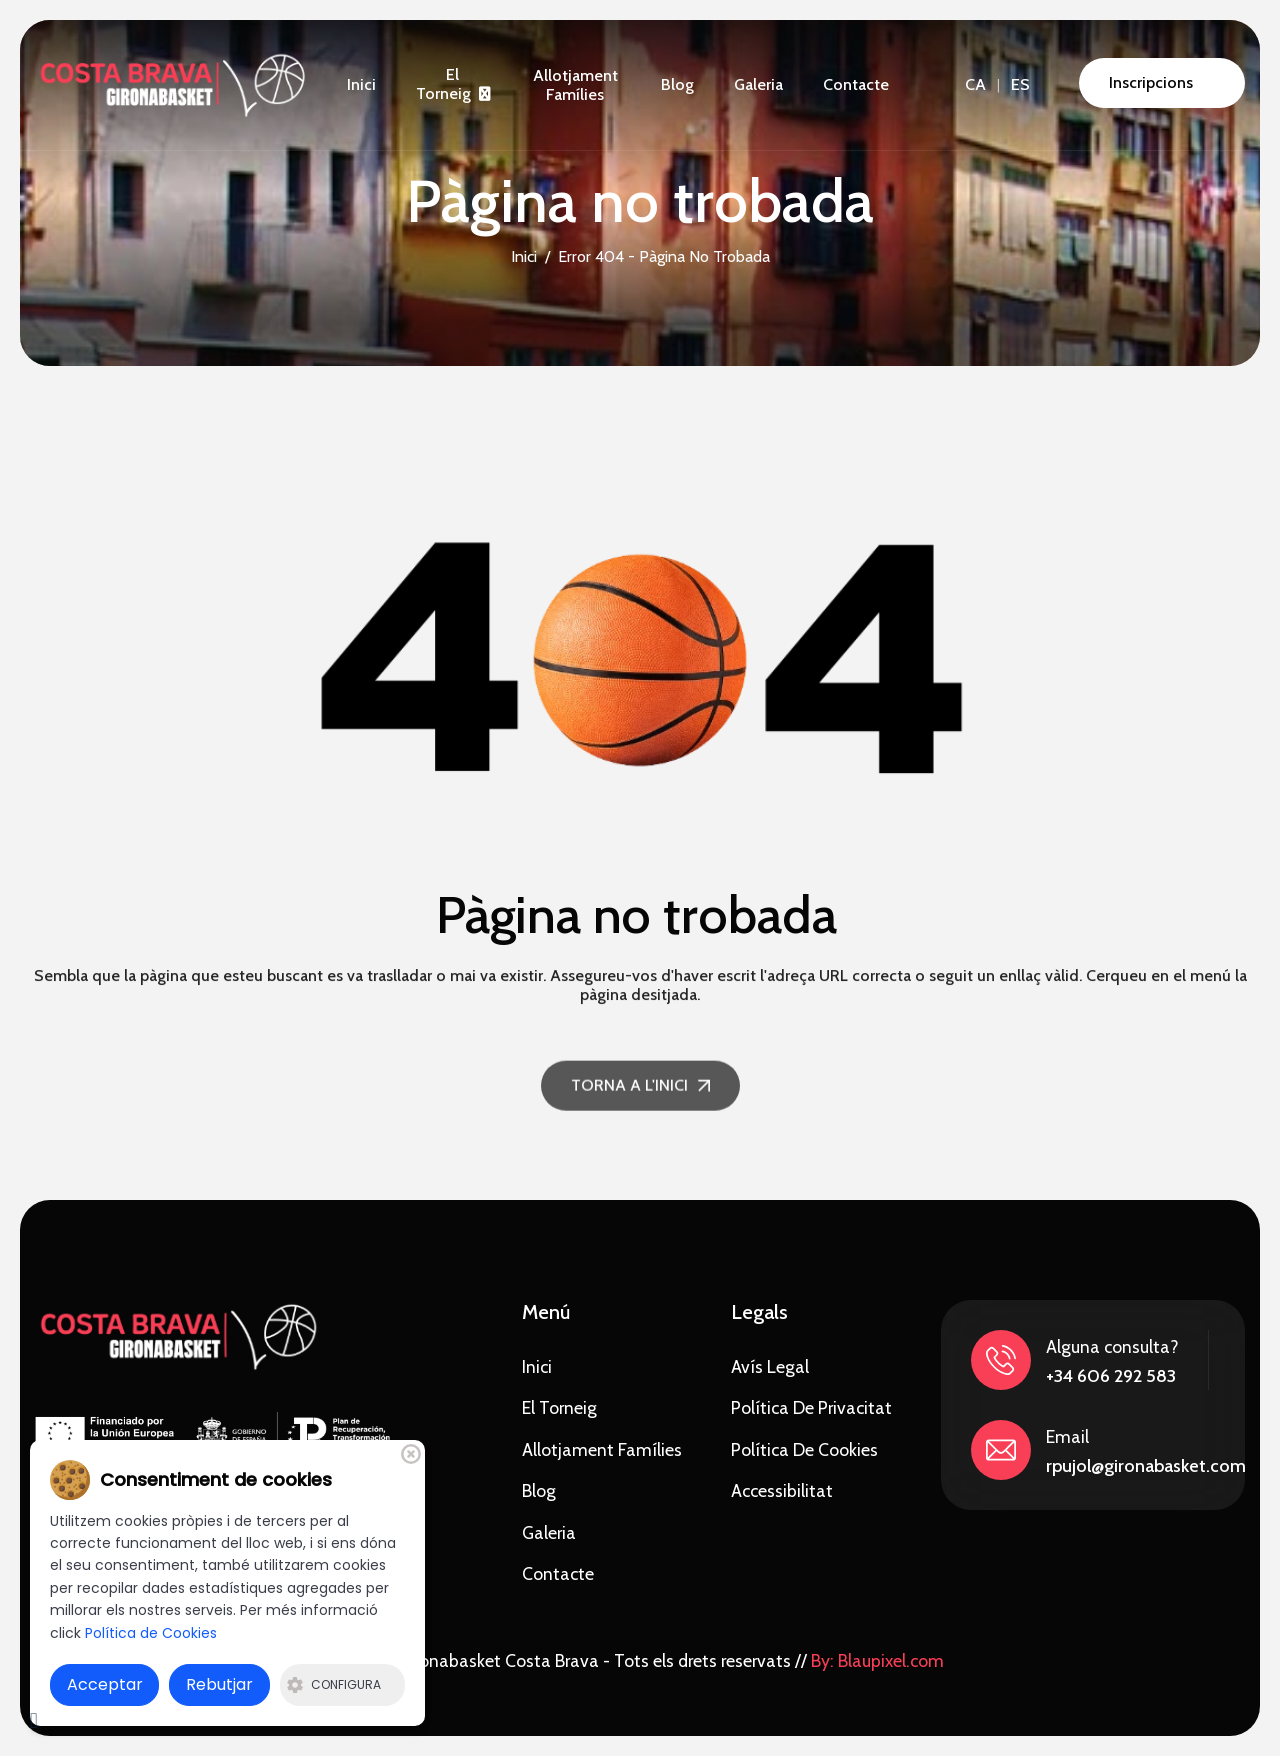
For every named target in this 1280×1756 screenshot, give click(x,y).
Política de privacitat (811, 1407)
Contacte (856, 84)
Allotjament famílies (575, 85)
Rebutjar (219, 1684)
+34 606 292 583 (1111, 1376)
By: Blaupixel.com (877, 1660)
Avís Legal (770, 1366)
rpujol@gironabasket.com (1146, 1466)
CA (975, 84)
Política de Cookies (804, 1449)
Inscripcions (1151, 82)
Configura (334, 1684)
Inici (361, 84)
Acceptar (105, 1684)
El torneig (443, 84)
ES (1020, 84)
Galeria (758, 84)
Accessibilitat (782, 1490)
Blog (677, 84)
